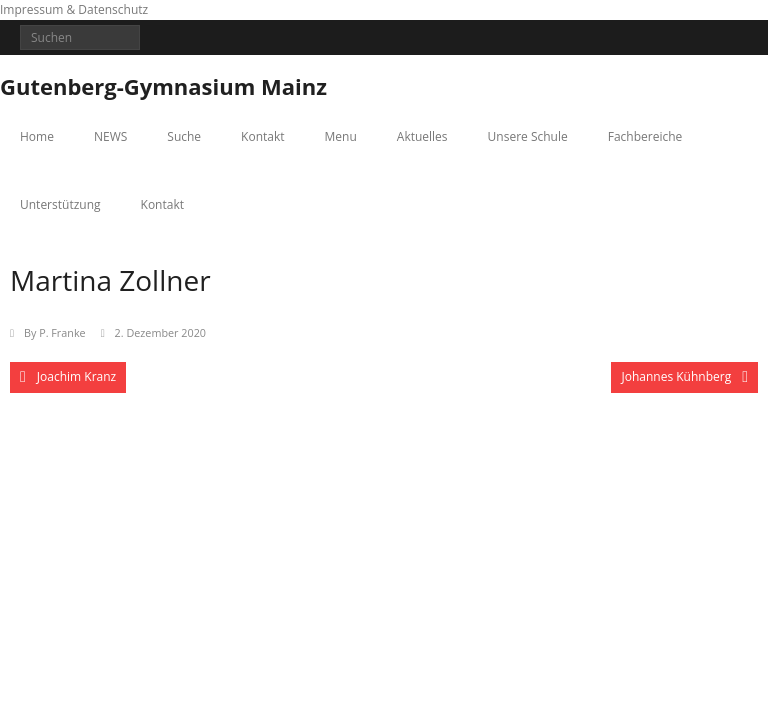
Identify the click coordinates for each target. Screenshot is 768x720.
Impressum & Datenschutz (74, 9)
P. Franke (62, 332)
